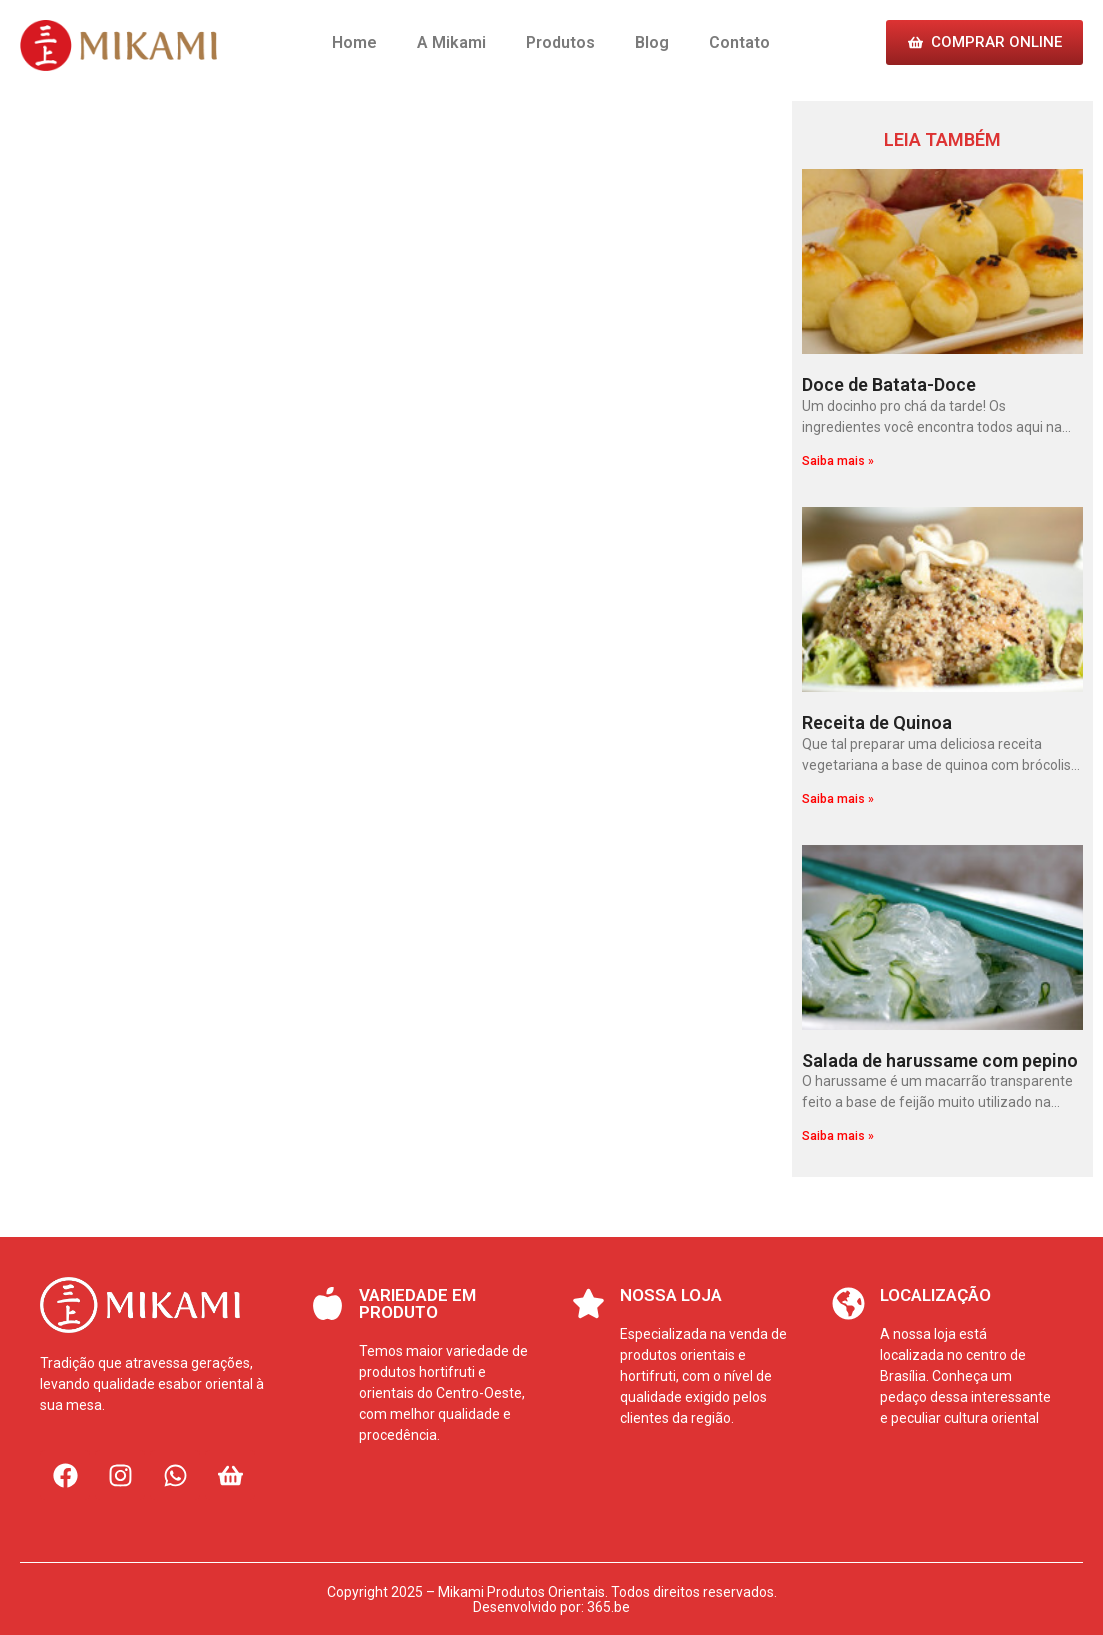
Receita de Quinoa (877, 722)
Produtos (560, 42)
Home (354, 42)
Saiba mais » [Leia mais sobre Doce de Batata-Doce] (838, 461)
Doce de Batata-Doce (889, 384)
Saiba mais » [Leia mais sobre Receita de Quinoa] (838, 799)
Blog (652, 42)
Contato (739, 42)
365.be (608, 1607)
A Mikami (451, 42)
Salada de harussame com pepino (940, 1060)
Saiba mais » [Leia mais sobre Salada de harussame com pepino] (838, 1136)
